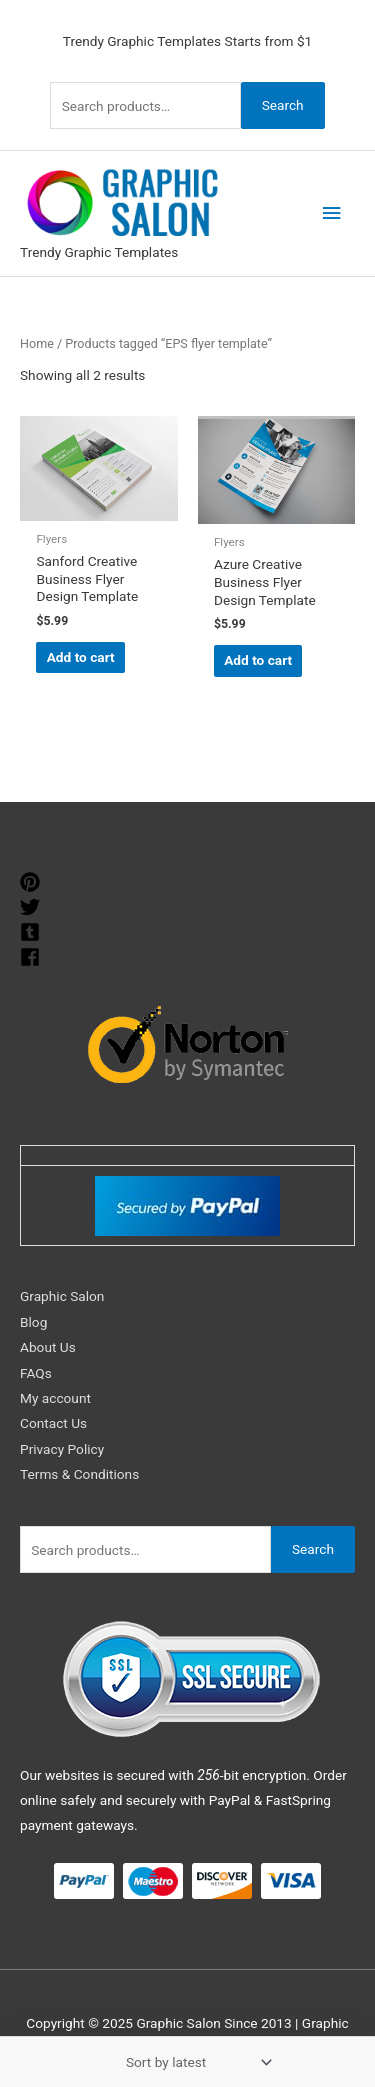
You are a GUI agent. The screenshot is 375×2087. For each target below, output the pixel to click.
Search (283, 105)
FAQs (36, 1373)
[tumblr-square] (32, 932)
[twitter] (32, 907)
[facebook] (32, 957)
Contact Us (53, 1423)
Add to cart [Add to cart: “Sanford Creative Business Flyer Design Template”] (81, 657)
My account (55, 1398)
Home (37, 343)
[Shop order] (195, 2062)
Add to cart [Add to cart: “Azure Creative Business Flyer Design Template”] (258, 660)
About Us (48, 1347)
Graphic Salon (62, 1296)
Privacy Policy (62, 1449)
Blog (33, 1322)
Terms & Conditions (79, 1474)
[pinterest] (32, 882)
